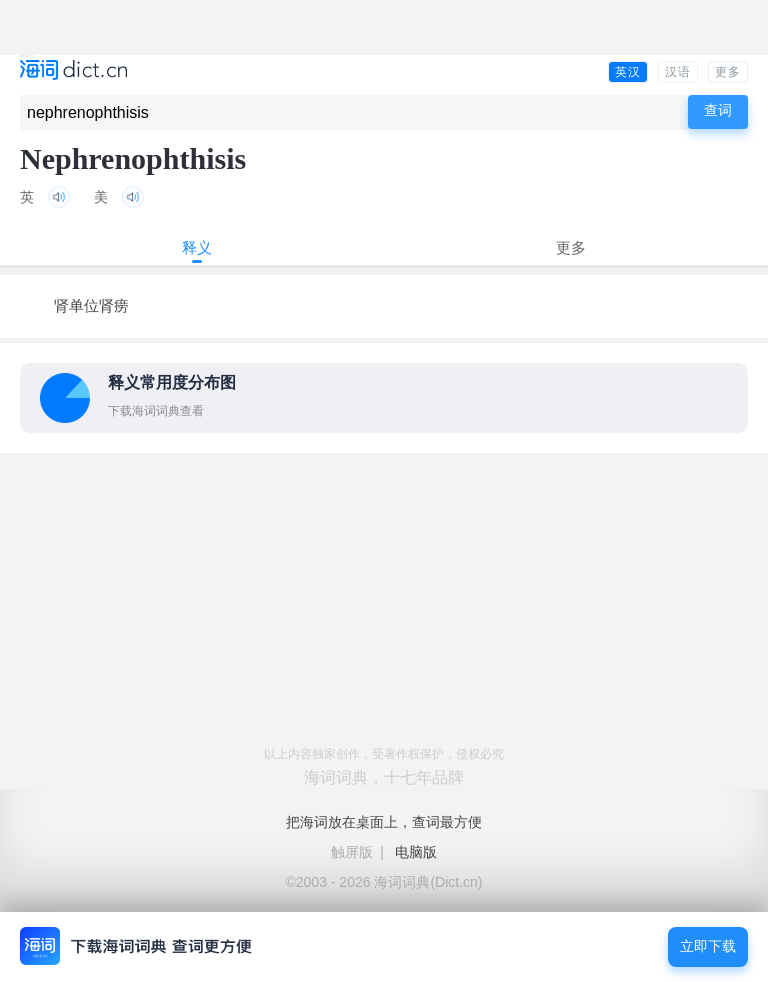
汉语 (678, 72)
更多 (728, 72)
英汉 (628, 72)
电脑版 (416, 852)
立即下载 (708, 946)
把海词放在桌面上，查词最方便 (384, 822)
